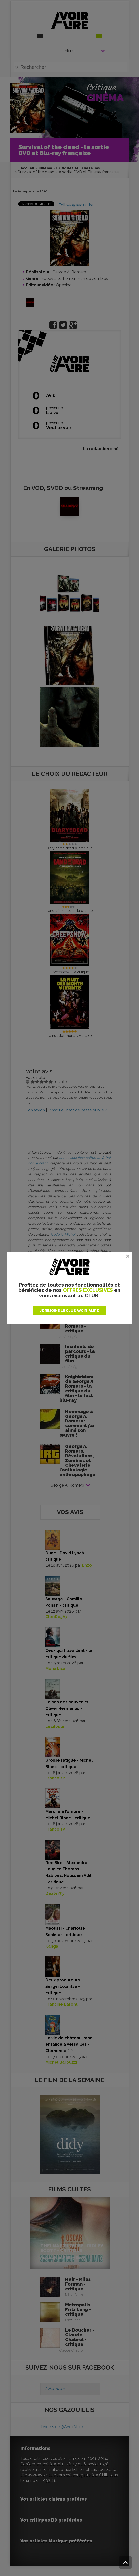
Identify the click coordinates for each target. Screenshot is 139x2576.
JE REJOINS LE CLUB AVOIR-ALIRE (69, 1310)
